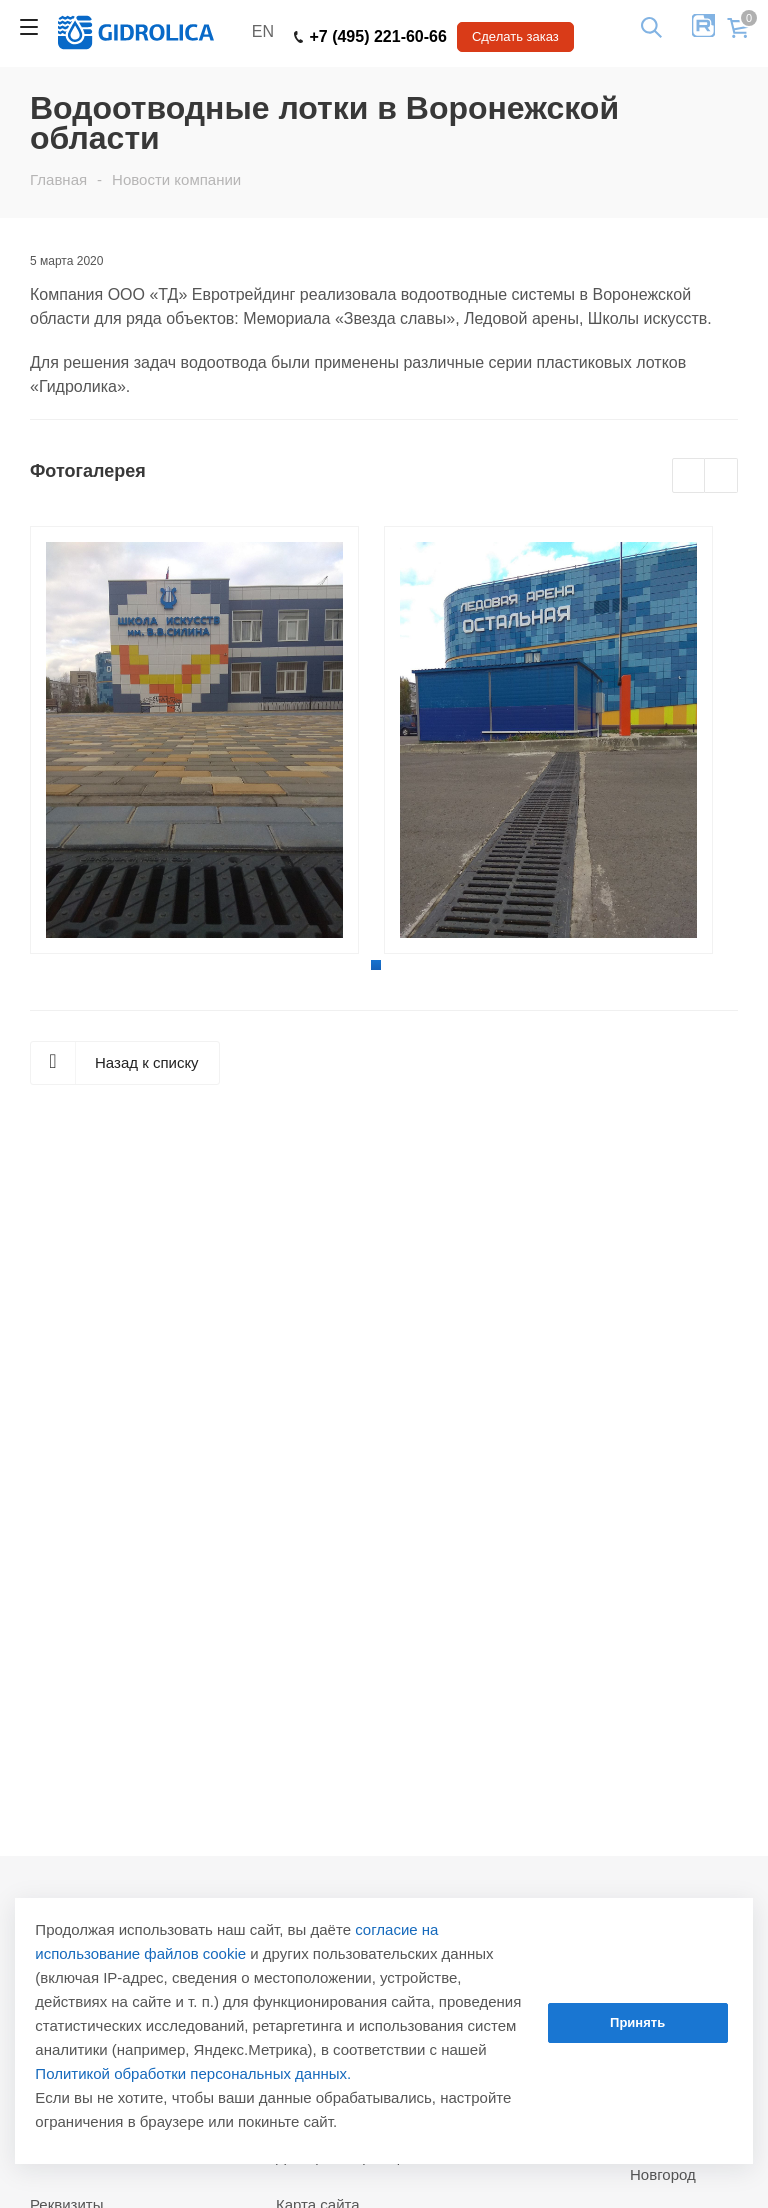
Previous (689, 476)
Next (721, 476)
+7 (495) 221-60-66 (370, 37)
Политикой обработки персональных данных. (193, 2073)
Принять (637, 2022)
